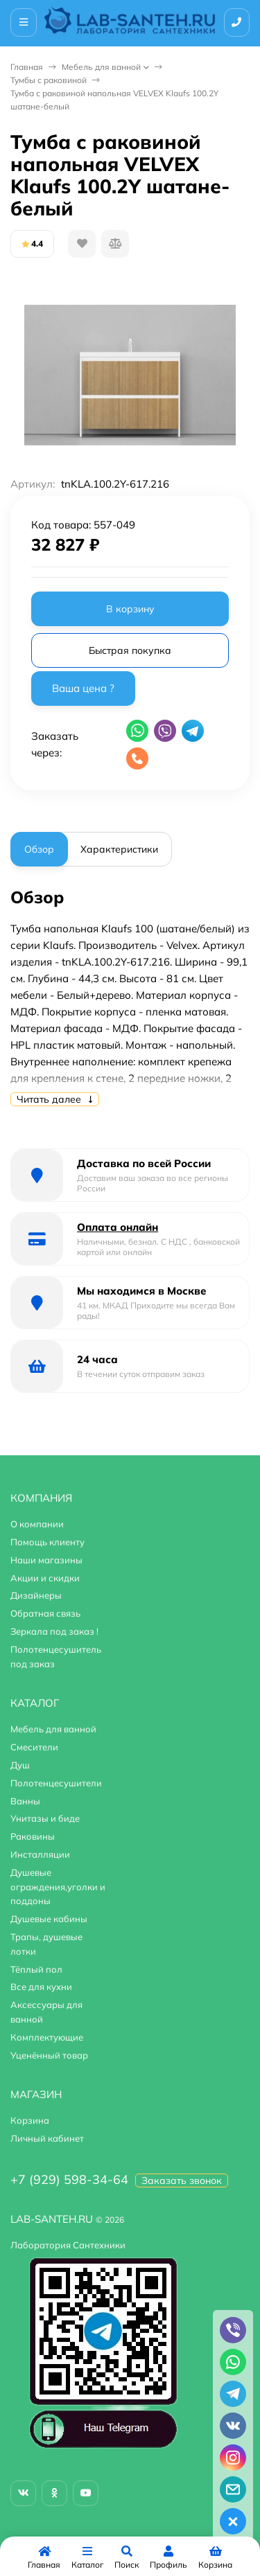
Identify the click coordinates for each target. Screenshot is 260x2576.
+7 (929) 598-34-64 (69, 2179)
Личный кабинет (47, 2138)
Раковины (32, 1836)
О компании (37, 1523)
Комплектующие (46, 2037)
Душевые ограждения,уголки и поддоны (57, 1887)
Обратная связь (45, 1613)
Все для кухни (41, 1986)
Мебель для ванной (101, 67)
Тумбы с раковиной (48, 80)
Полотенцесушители (56, 1782)
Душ (20, 1764)
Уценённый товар (49, 2055)
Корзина (29, 2120)
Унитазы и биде (45, 1818)
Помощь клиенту (47, 1541)
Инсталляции (40, 1854)
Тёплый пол (36, 1969)
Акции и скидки (45, 1577)
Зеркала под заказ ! (54, 1631)
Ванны (25, 1800)
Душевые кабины (48, 1918)
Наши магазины (46, 1559)
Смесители (34, 1746)
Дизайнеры (36, 1595)
